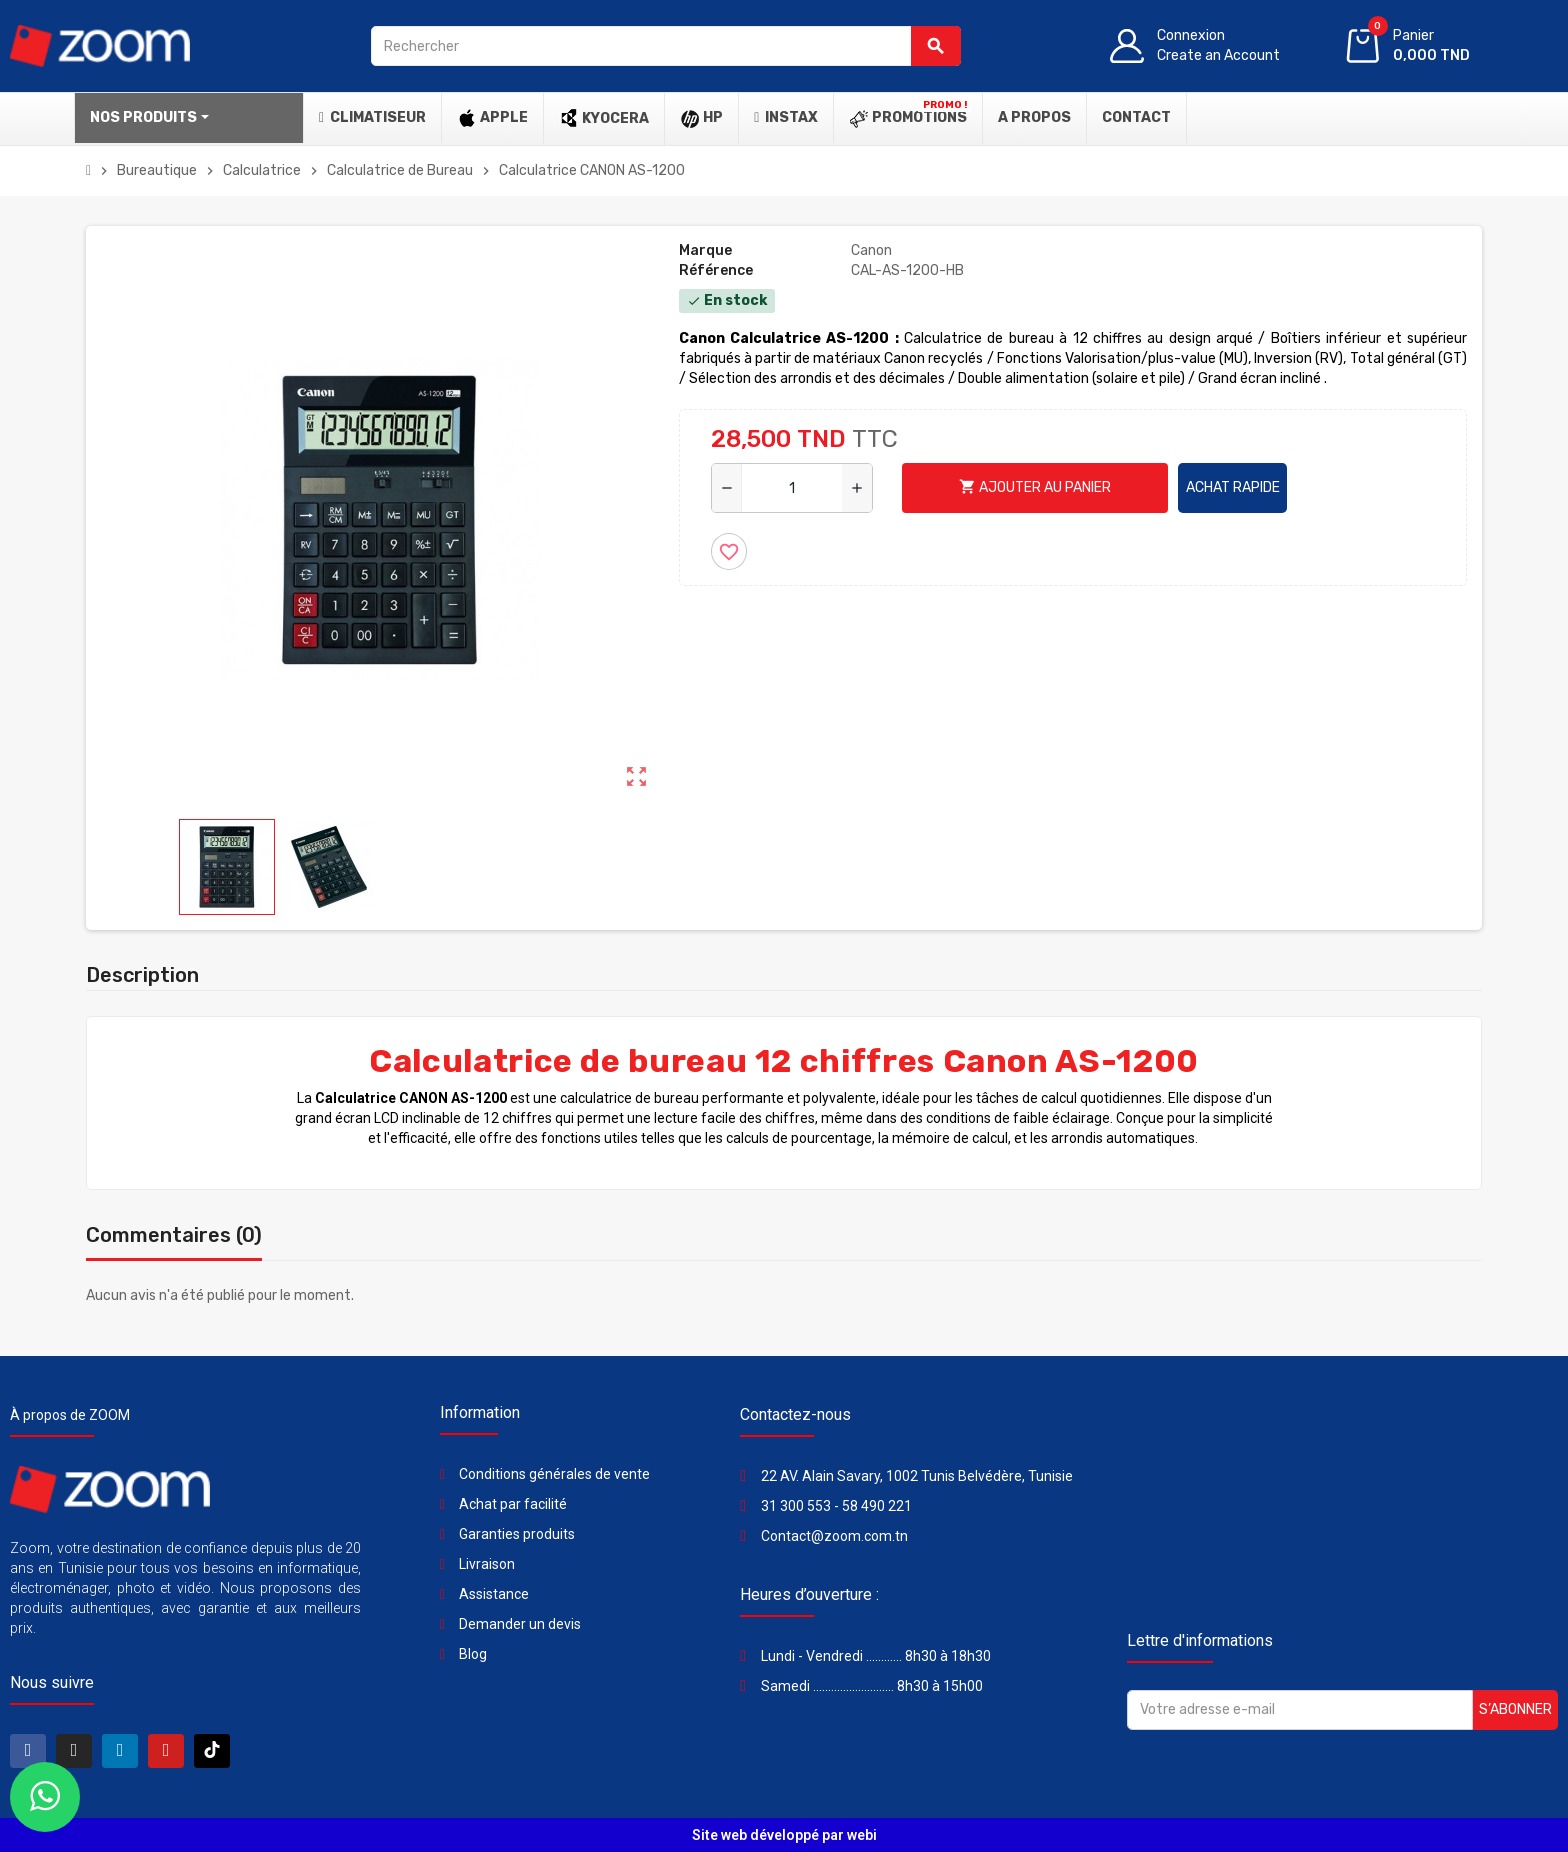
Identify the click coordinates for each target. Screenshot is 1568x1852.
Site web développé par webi (784, 1835)
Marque (705, 250)
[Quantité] (792, 488)
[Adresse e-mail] (1300, 1710)
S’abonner (1515, 1709)
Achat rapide (1233, 487)
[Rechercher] (665, 46)
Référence (716, 270)
